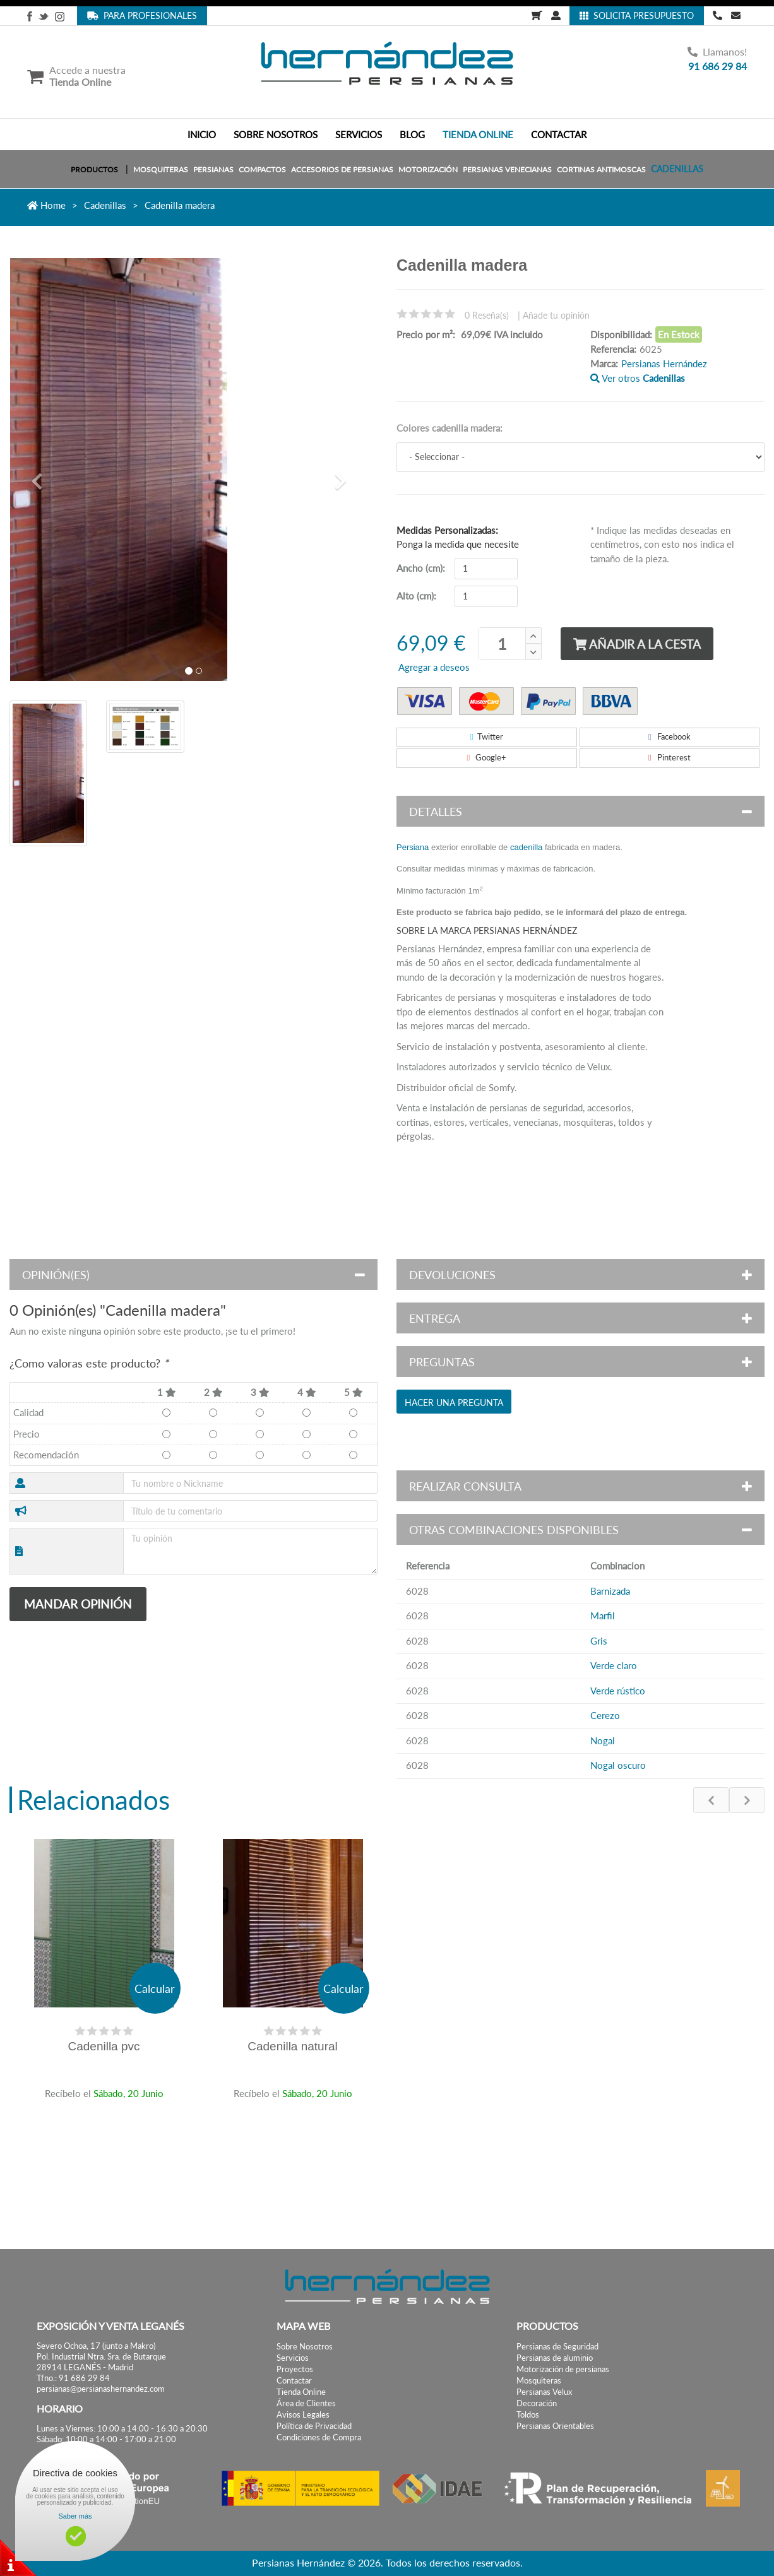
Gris (598, 1640)
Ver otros (637, 378)
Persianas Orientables (555, 2426)
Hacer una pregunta (454, 1402)
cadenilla (526, 847)
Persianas (213, 169)
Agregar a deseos (433, 667)
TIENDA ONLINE (478, 134)
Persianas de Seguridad (557, 2346)
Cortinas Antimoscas (601, 169)
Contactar (294, 2380)
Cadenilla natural (292, 2046)
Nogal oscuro (618, 1765)
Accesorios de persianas (342, 169)
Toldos (527, 2414)
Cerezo (605, 1715)
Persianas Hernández (664, 363)
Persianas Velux (544, 2392)
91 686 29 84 (717, 66)
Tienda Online (301, 2392)
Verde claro (613, 1665)
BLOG (412, 134)
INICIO (202, 134)
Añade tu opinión (556, 315)
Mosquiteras (160, 169)
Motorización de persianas (562, 2369)
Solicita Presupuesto (637, 15)
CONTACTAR (558, 134)
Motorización (428, 169)
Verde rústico (617, 1690)
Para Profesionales (142, 15)
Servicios (293, 2358)
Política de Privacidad (314, 2426)
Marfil (602, 1615)
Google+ (486, 757)
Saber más (75, 2516)
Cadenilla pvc (104, 2046)
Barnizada (610, 1591)
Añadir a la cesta (637, 644)
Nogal (602, 1740)
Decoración (536, 2403)
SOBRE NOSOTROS (276, 134)
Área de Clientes (306, 2403)
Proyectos (295, 2369)
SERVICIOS (358, 134)
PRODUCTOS (94, 169)
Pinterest (669, 757)
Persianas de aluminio (554, 2358)
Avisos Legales (303, 2414)
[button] (36, 478)
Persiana (412, 847)
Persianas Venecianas (507, 169)
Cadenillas (677, 168)
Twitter (486, 736)
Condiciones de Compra (319, 2437)
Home (46, 205)
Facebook (669, 736)
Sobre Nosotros (305, 2346)
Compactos (262, 169)
